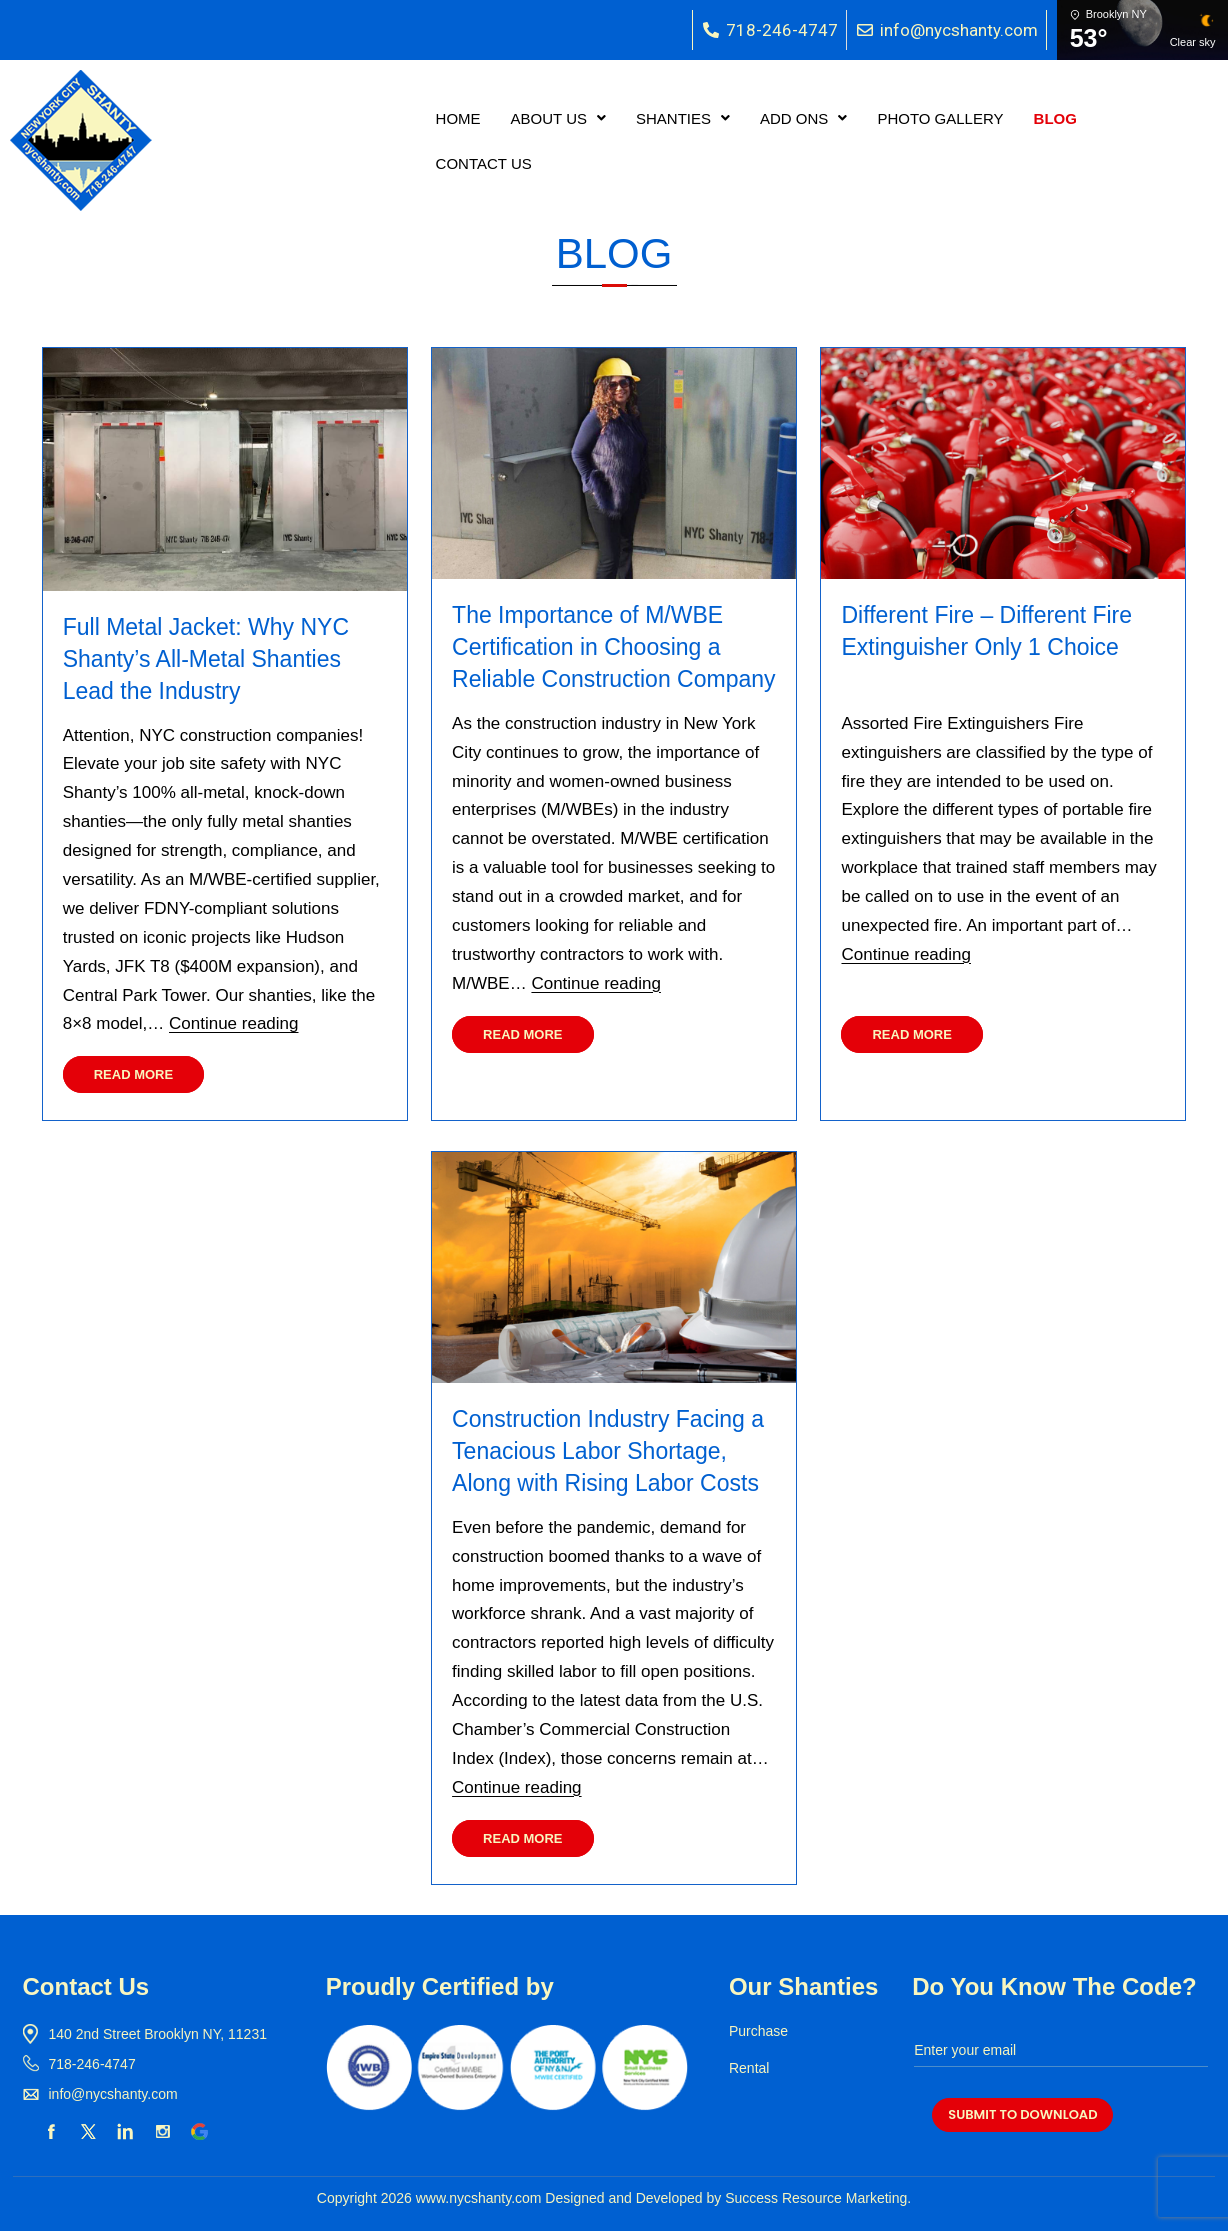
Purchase (758, 2031)
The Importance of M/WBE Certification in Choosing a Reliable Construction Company (613, 647)
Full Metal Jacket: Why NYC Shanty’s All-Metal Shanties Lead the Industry (206, 659)
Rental (749, 2068)
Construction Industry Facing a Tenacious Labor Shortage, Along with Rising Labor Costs (608, 1451)
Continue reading (233, 1023)
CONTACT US (484, 163)
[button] (558, 118)
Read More (133, 1074)
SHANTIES (683, 118)
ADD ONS (803, 118)
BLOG (1055, 118)
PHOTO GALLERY (940, 118)
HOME (458, 118)
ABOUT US (558, 118)
